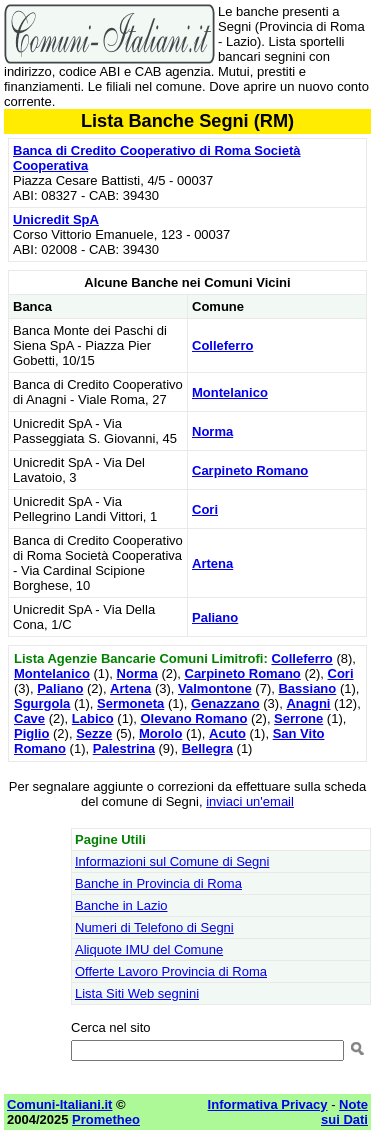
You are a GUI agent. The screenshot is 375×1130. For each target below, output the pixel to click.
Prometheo (106, 1119)
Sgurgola (42, 703)
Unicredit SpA (56, 219)
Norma (212, 431)
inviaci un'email (250, 801)
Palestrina (124, 748)
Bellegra (207, 748)
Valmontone (215, 688)
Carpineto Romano (250, 470)
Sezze (94, 733)
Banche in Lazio (121, 905)
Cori (205, 509)
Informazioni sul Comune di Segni (172, 861)
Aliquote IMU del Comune (149, 949)
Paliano (215, 617)
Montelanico (230, 392)
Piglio (31, 733)
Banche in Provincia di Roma (158, 883)
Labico (93, 718)
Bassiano (307, 688)
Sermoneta (130, 703)
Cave (29, 718)
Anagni (308, 703)
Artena (212, 563)
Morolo (160, 733)
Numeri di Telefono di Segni (154, 927)
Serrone (298, 718)
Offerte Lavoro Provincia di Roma (171, 971)
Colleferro (222, 345)
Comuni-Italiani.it (59, 1104)
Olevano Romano (193, 718)
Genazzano (225, 703)
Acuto (227, 733)
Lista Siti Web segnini (137, 993)
